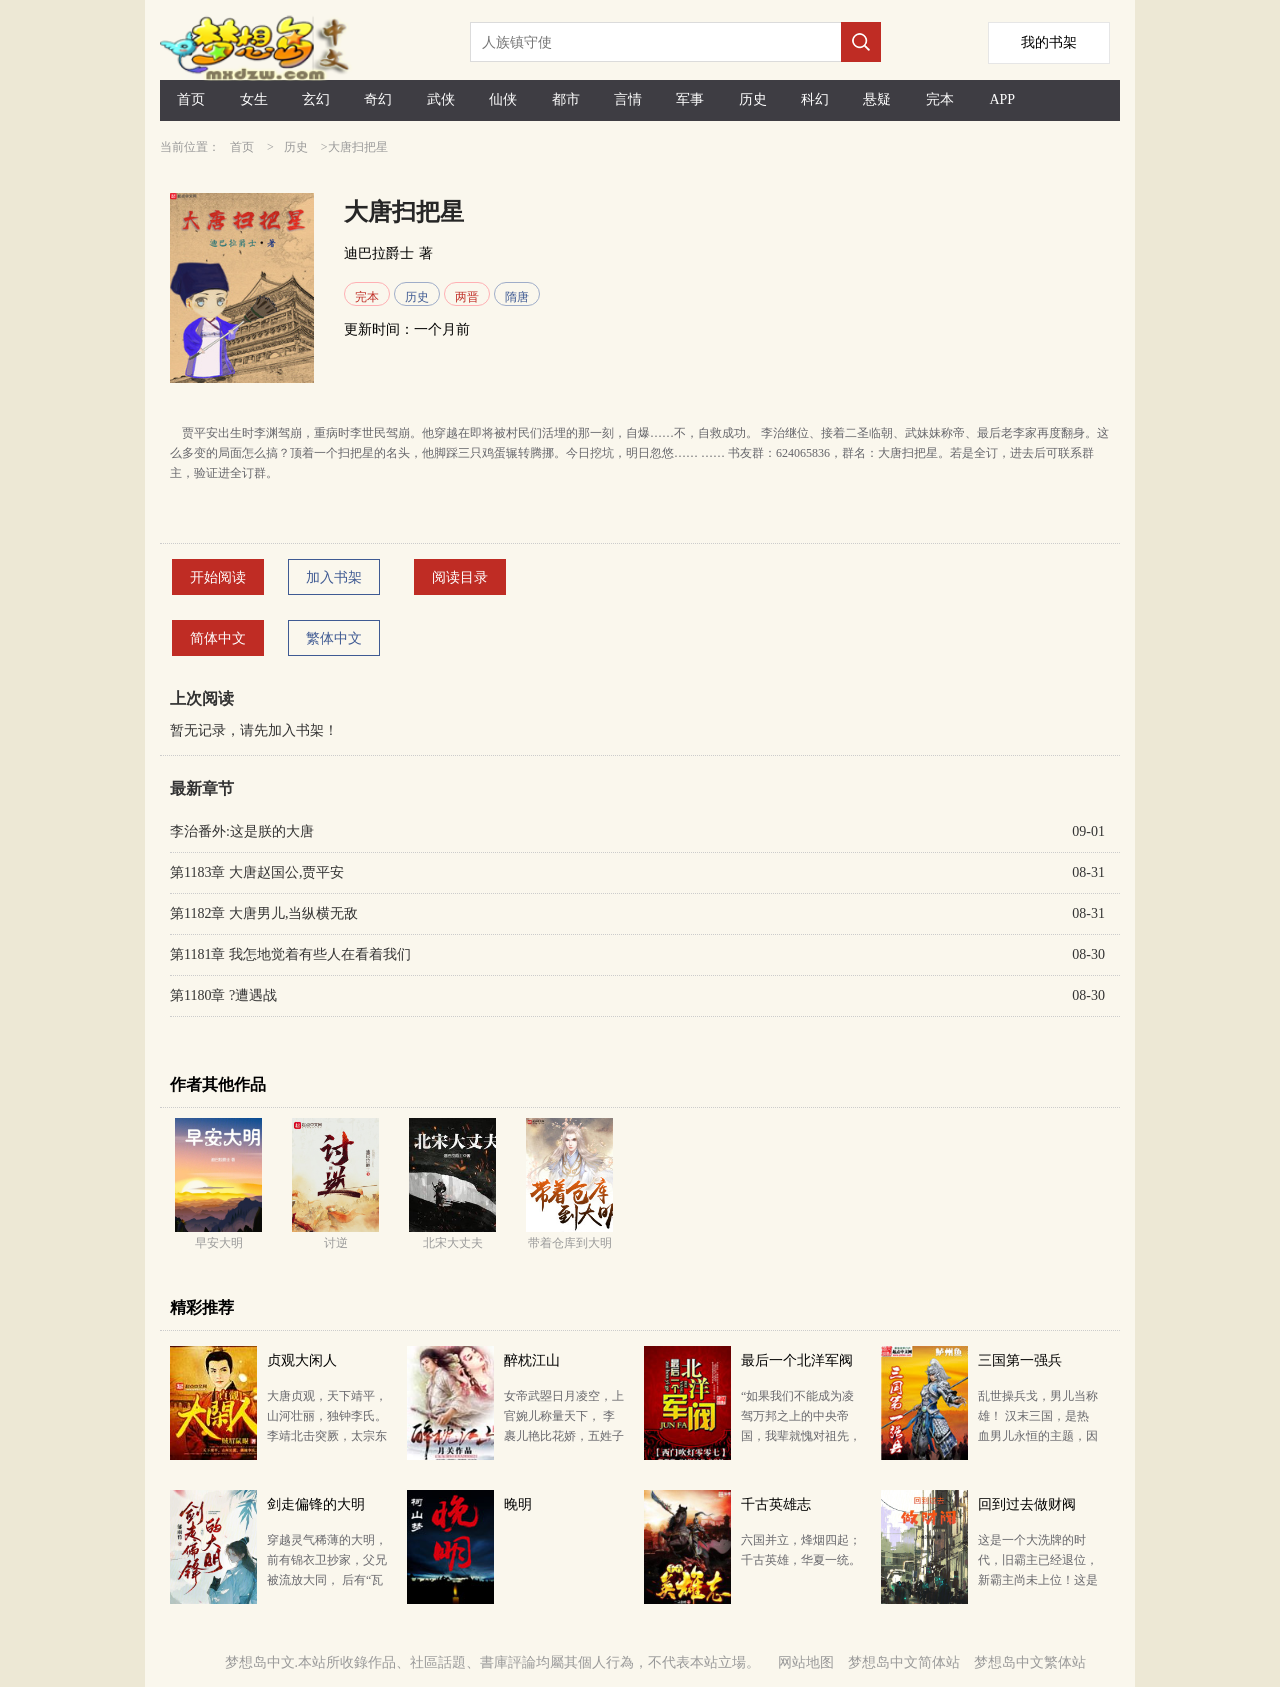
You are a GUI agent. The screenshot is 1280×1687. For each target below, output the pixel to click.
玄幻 (316, 99)
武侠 (441, 99)
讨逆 (336, 1243)
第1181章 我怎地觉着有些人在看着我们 (290, 954)
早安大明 (219, 1243)
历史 (753, 99)
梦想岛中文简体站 (904, 1662)
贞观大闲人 (302, 1360)
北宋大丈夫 (453, 1243)
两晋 (467, 297)
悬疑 (877, 99)
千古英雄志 (776, 1504)
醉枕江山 (532, 1360)
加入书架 (334, 577)
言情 (628, 99)
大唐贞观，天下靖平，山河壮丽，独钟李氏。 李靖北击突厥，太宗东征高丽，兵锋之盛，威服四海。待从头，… (327, 1436)
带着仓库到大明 (570, 1243)
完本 (940, 99)
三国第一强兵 (1020, 1360)
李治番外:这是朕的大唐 (242, 831)
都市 (566, 99)
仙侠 (503, 99)
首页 (191, 99)
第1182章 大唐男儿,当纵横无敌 (264, 913)
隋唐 (517, 297)
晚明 (518, 1504)
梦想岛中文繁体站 (1030, 1662)
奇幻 (378, 99)
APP (1002, 99)
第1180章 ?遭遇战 (223, 995)
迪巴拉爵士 (379, 253)
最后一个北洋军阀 (797, 1360)
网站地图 (806, 1662)
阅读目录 (460, 577)
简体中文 (218, 638)
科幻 (815, 99)
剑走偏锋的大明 (316, 1504)
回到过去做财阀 (1027, 1504)
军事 (690, 99)
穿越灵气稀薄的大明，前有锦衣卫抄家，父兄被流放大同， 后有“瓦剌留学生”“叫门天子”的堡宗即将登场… (327, 1580)
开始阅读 (218, 577)
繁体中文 (334, 638)
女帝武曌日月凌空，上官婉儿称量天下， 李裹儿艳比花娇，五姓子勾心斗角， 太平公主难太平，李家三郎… (564, 1436)
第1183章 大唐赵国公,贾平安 (257, 872)
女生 (254, 99)
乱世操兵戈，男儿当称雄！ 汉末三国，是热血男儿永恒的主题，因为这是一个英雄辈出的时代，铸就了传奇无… (1038, 1436)
